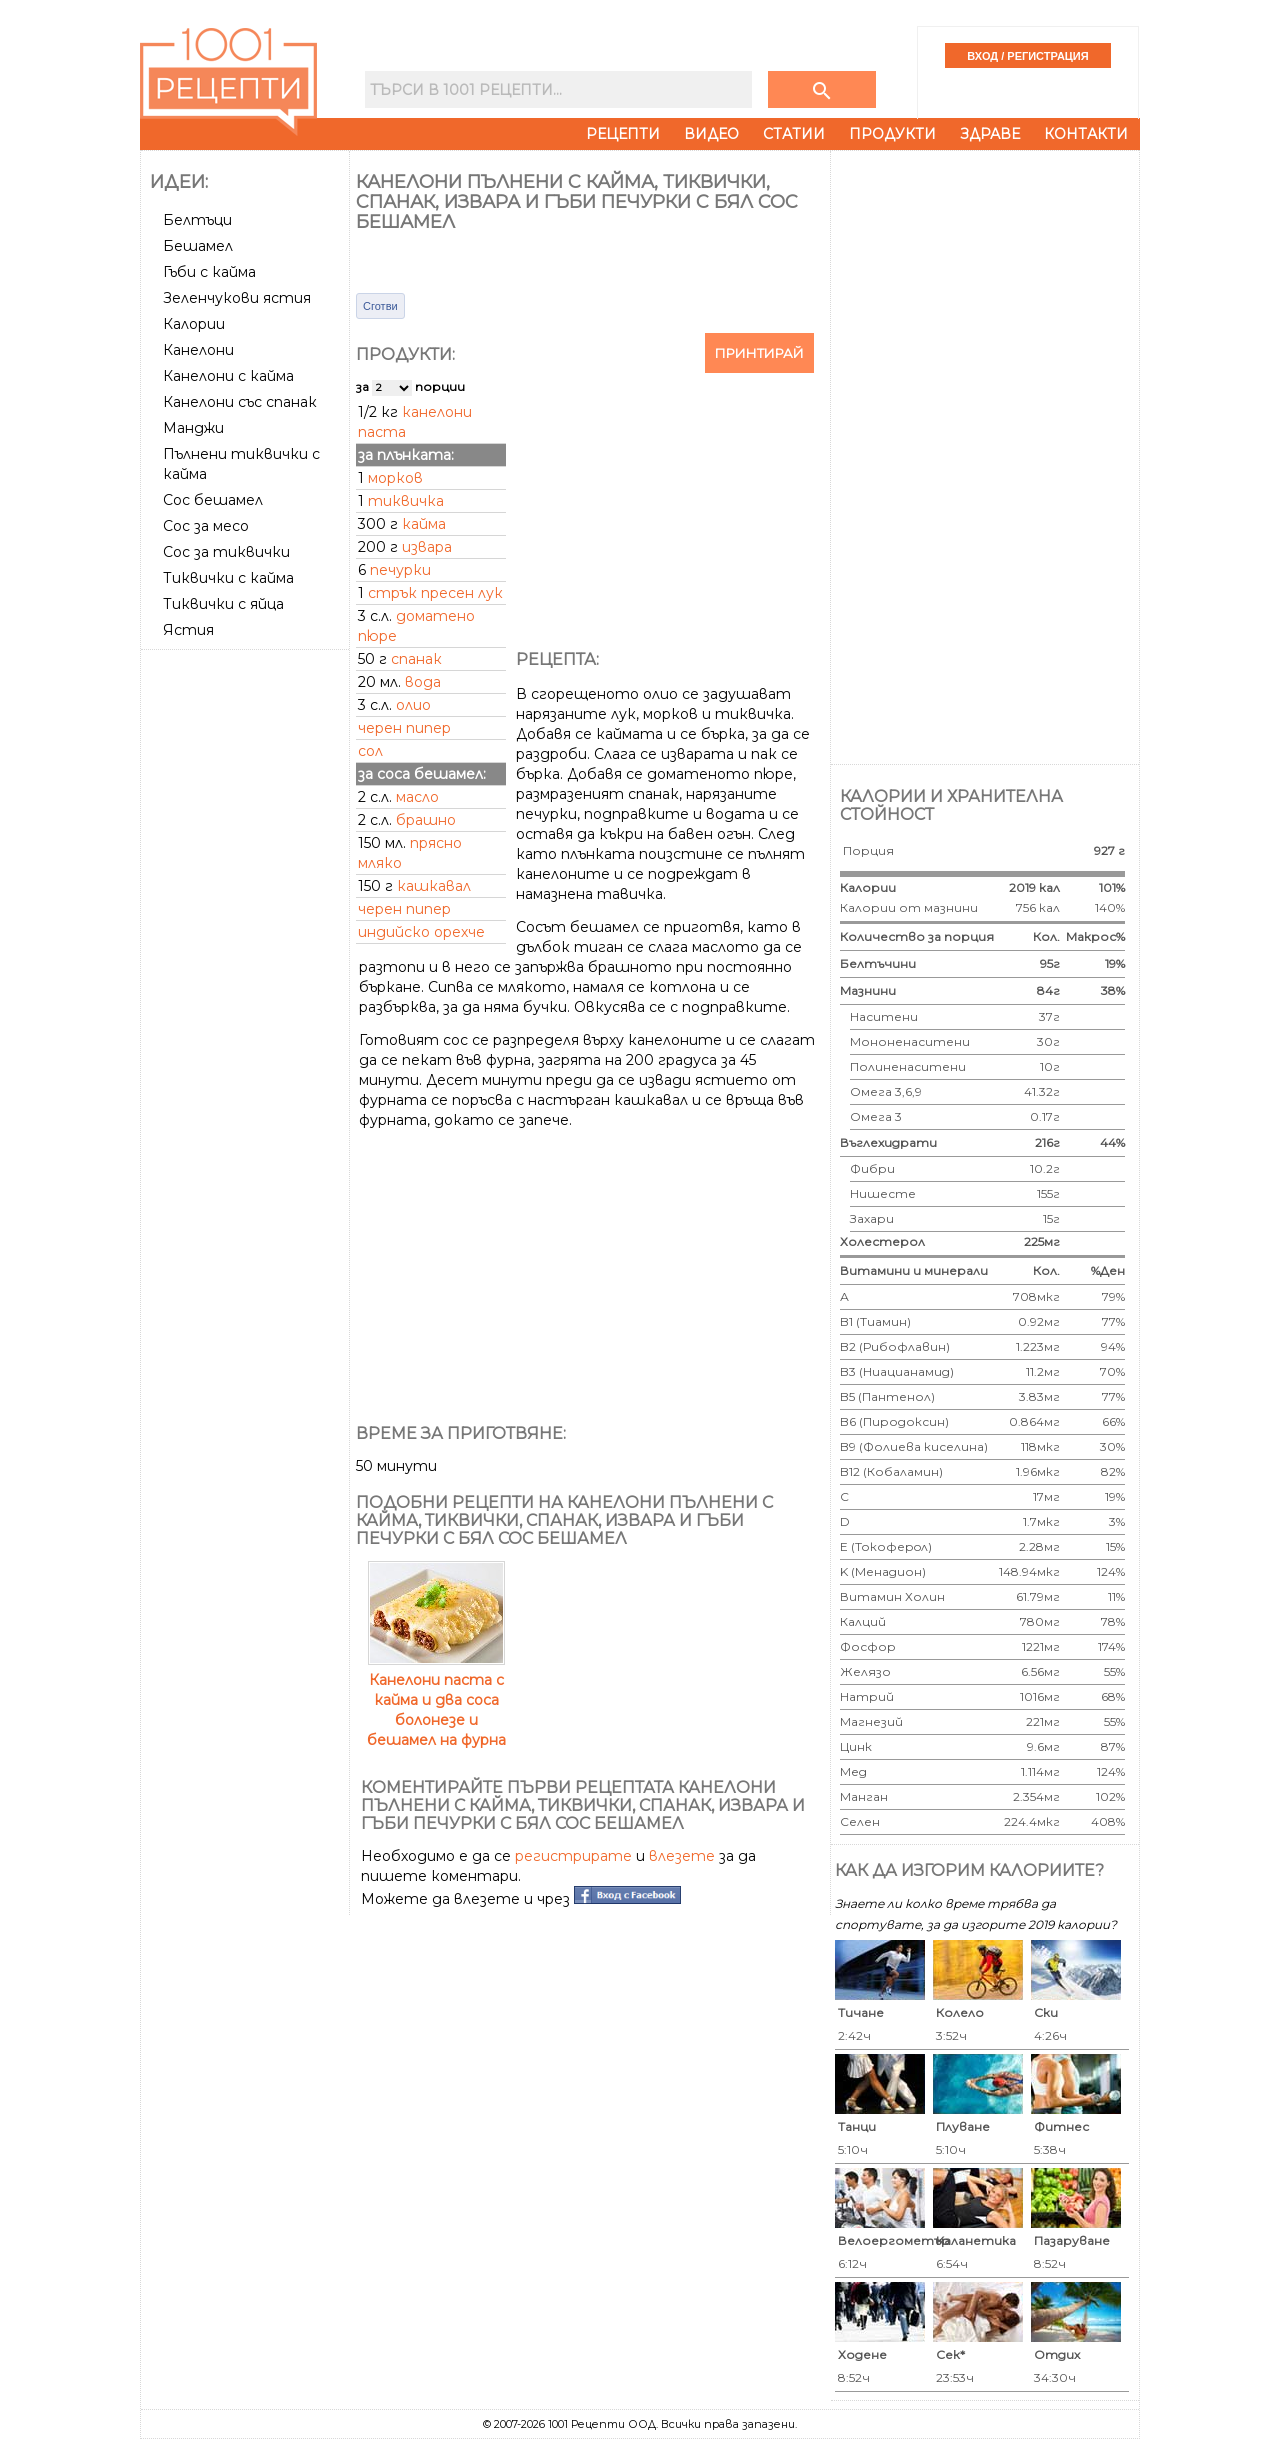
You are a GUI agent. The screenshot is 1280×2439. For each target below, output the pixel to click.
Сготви (380, 306)
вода (423, 682)
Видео (711, 134)
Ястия (188, 630)
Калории (194, 324)
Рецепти (623, 134)
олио (413, 705)
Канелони (198, 350)
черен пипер (404, 728)
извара (427, 547)
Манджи (193, 428)
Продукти (892, 134)
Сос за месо (206, 526)
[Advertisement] (247, 957)
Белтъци (197, 220)
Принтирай (759, 353)
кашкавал (434, 886)
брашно (426, 820)
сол (370, 751)
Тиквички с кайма (228, 578)
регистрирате (573, 1856)
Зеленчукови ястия (237, 298)
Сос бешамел (213, 500)
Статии (794, 134)
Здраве (990, 134)
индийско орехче (421, 932)
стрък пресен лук (435, 593)
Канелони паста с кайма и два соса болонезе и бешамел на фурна (436, 1700)
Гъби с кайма (209, 272)
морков (395, 478)
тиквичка (406, 501)
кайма (424, 524)
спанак (416, 659)
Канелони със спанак (240, 402)
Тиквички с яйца (223, 604)
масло (417, 797)
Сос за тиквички (226, 552)
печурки (400, 570)
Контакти (1086, 134)
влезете (682, 1856)
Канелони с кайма (228, 376)
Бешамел (198, 246)
